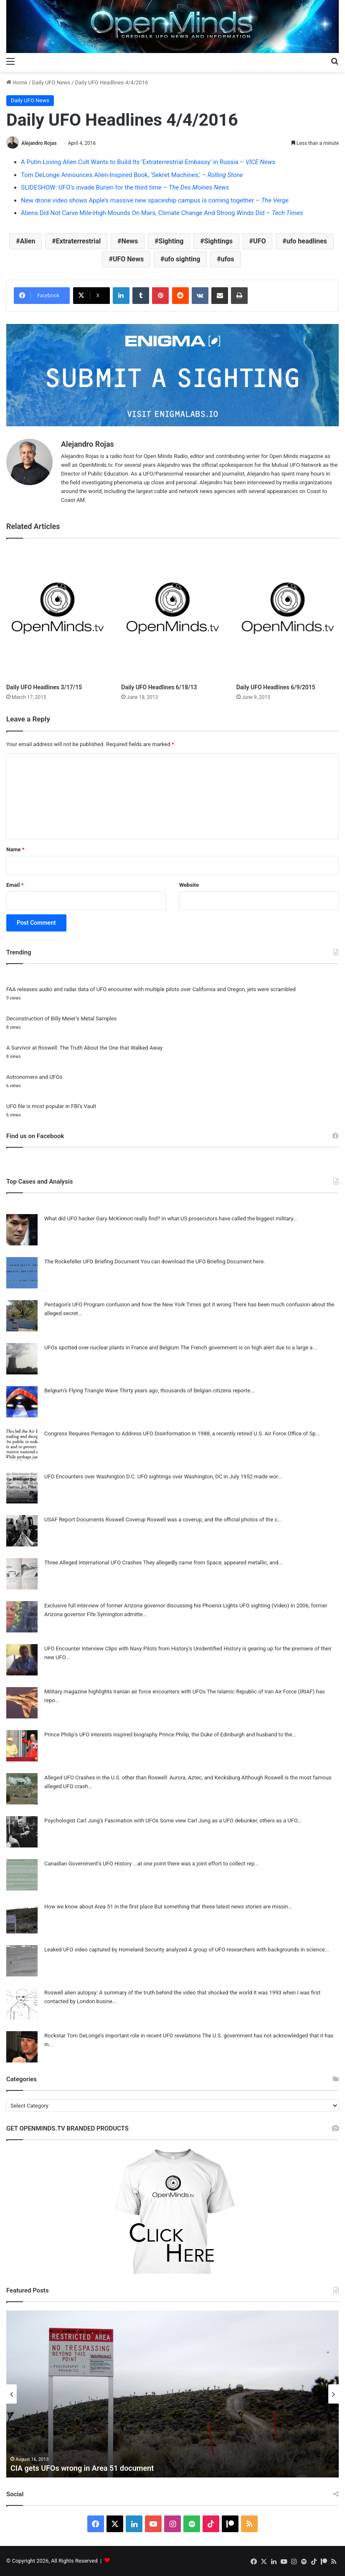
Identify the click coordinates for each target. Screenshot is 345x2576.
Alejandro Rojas (39, 143)
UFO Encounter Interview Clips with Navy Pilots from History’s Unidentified (133, 1648)
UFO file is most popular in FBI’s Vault (51, 1106)
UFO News (128, 259)
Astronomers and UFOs (34, 1077)
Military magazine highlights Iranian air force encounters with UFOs (124, 1691)
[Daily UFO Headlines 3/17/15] (57, 613)
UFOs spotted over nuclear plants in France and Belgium (111, 1347)
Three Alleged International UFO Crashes (93, 1562)
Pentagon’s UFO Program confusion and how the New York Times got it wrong (137, 1304)
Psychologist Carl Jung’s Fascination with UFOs (101, 1820)
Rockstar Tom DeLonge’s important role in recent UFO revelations (122, 2035)
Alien (28, 241)
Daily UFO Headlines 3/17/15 (44, 687)
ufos (227, 259)
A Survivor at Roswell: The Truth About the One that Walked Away (84, 1048)
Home (16, 82)
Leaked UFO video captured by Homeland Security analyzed (115, 1949)
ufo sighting (182, 259)
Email (15, 885)
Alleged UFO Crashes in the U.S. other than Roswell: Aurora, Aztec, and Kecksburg (142, 1777)
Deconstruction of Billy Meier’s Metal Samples (61, 1018)
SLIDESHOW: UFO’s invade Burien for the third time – (125, 187)
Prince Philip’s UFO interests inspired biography (100, 1734)
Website (189, 885)
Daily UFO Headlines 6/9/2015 (275, 687)
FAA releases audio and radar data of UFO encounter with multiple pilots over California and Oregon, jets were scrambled (151, 989)
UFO (259, 241)
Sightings (218, 241)
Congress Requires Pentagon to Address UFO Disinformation (117, 1433)
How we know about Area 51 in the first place (98, 1906)
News (129, 241)
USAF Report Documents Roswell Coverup (95, 1519)
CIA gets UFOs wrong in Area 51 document (82, 2468)
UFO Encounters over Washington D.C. (90, 1476)
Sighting (171, 241)
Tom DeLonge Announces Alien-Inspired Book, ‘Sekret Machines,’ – (132, 175)
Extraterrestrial (78, 241)
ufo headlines (307, 241)
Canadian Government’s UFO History (88, 1863)
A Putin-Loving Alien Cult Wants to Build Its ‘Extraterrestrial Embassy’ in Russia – (148, 162)
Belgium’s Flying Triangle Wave (81, 1390)
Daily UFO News (51, 82)
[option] (172, 2393)
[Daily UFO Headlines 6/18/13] (172, 613)
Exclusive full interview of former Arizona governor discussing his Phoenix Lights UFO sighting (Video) (166, 1605)
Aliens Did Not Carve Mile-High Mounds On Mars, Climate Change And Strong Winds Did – (162, 213)
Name (15, 849)
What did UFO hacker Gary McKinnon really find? (102, 1218)
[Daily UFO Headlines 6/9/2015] (287, 613)
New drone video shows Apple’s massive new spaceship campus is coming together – (155, 200)
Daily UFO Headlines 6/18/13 (159, 687)
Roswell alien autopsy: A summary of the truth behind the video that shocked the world (148, 1992)
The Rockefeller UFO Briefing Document (92, 1261)
